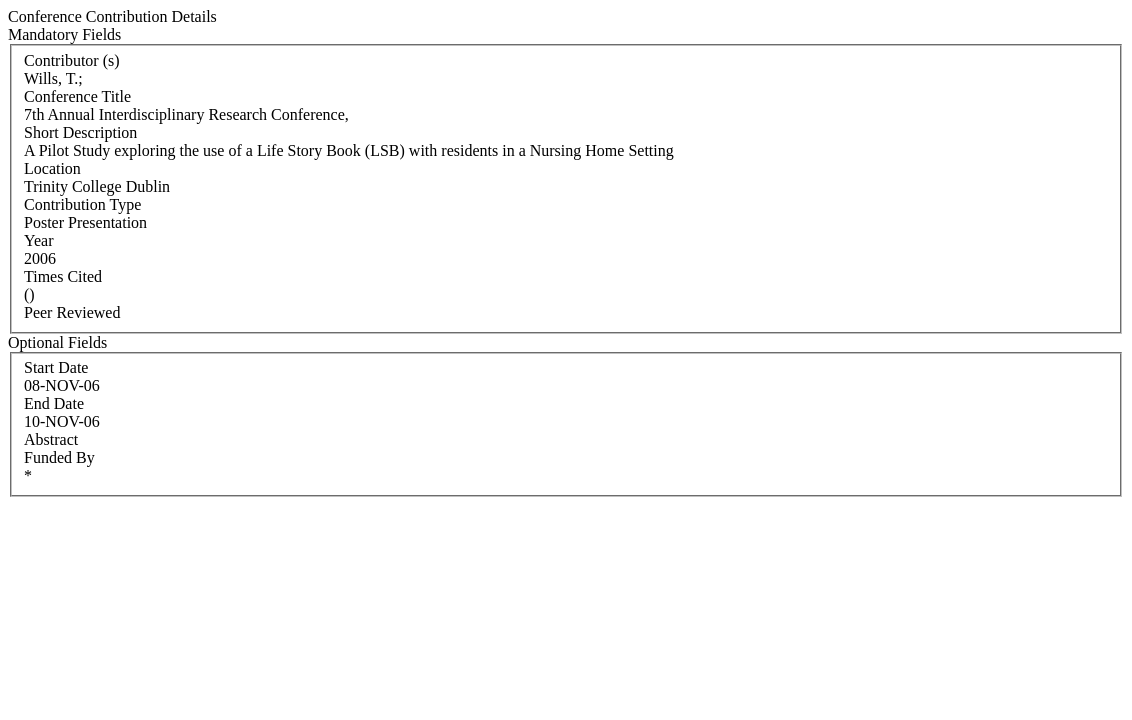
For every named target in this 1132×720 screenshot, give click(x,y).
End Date (54, 403)
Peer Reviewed (72, 312)
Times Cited (63, 276)
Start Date (56, 367)
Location (52, 168)
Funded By (59, 457)
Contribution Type (82, 204)
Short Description (80, 132)
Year (38, 240)
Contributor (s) (72, 60)
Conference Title (77, 96)
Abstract (51, 439)
